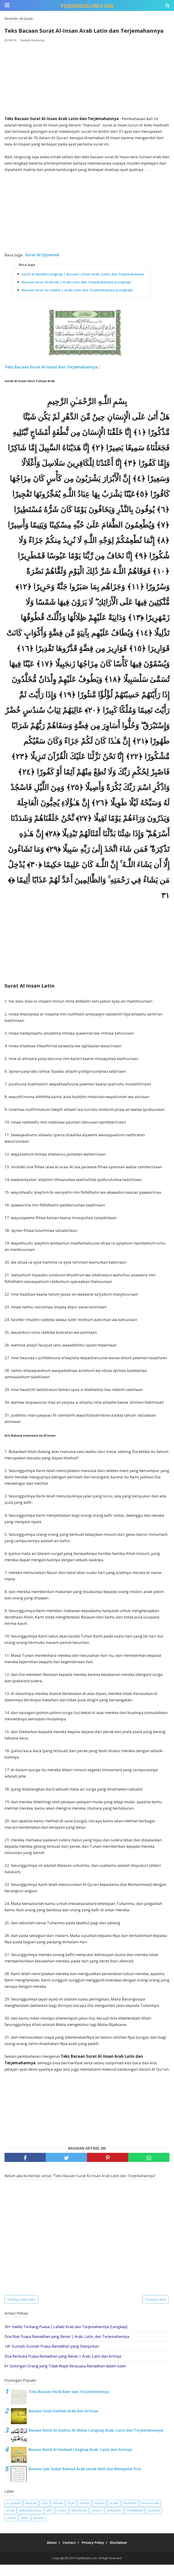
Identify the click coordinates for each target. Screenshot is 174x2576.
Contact (67, 2554)
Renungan (79, 2522)
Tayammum (134, 2522)
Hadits (84, 2514)
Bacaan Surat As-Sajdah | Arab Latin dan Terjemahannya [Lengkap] (77, 301)
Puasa (61, 2522)
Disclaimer (123, 2554)
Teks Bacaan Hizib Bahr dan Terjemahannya (69, 2402)
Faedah (57, 2514)
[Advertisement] (87, 91)
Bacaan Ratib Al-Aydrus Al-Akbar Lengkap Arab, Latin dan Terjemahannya (96, 2441)
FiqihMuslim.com (87, 6)
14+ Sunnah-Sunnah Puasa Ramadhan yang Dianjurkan (52, 2357)
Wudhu (39, 2529)
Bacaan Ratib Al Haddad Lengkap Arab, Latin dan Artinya (80, 2460)
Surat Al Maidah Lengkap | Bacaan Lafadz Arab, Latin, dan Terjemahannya (83, 286)
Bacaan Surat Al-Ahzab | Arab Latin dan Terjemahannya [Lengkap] (76, 293)
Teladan (153, 2522)
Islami (113, 2514)
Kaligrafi (130, 2514)
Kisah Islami (150, 2514)
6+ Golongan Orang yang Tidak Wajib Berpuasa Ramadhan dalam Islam (65, 2377)
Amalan (31, 2514)
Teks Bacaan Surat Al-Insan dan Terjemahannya (51, 378)
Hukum (99, 2514)
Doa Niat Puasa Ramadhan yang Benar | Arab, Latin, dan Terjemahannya (67, 2347)
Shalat (97, 2522)
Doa (44, 2514)
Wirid (25, 2529)
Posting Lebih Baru (21, 2310)
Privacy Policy (94, 2554)
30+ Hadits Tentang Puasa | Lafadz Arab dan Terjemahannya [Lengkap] (66, 2337)
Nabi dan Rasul (30, 2522)
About (47, 2554)
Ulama (11, 2529)
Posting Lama (155, 2310)
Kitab (10, 2522)
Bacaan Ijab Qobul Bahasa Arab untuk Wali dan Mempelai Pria (85, 2479)
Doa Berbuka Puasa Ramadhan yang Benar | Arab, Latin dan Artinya (63, 2367)
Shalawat (114, 2522)
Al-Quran (14, 2514)
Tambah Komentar (32, 52)
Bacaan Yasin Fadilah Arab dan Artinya (63, 2422)
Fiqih (71, 2514)
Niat (49, 2522)
